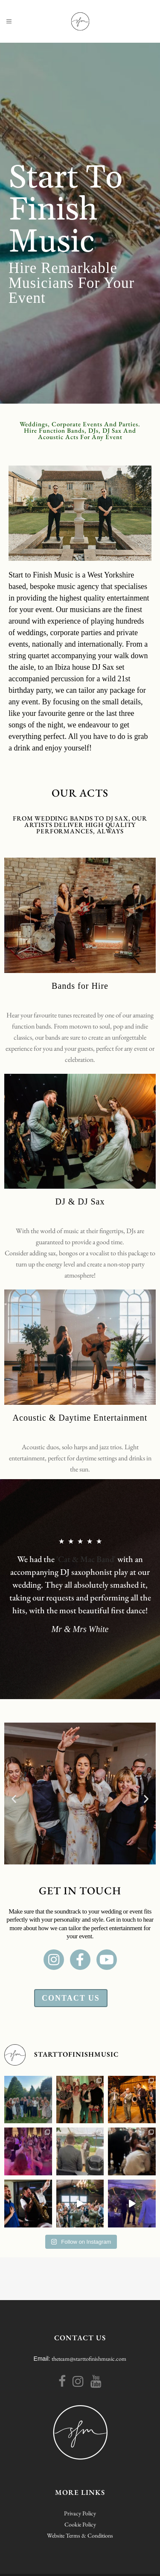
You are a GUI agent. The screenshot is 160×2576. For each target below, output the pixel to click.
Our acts (80, 793)
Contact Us (71, 1998)
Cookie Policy (80, 2524)
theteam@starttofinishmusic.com (89, 2358)
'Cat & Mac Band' (86, 1559)
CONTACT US (80, 2337)
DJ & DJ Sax (80, 1201)
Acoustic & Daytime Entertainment (80, 1417)
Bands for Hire (80, 986)
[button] (14, 1798)
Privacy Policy (80, 2513)
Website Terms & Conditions (80, 2535)
